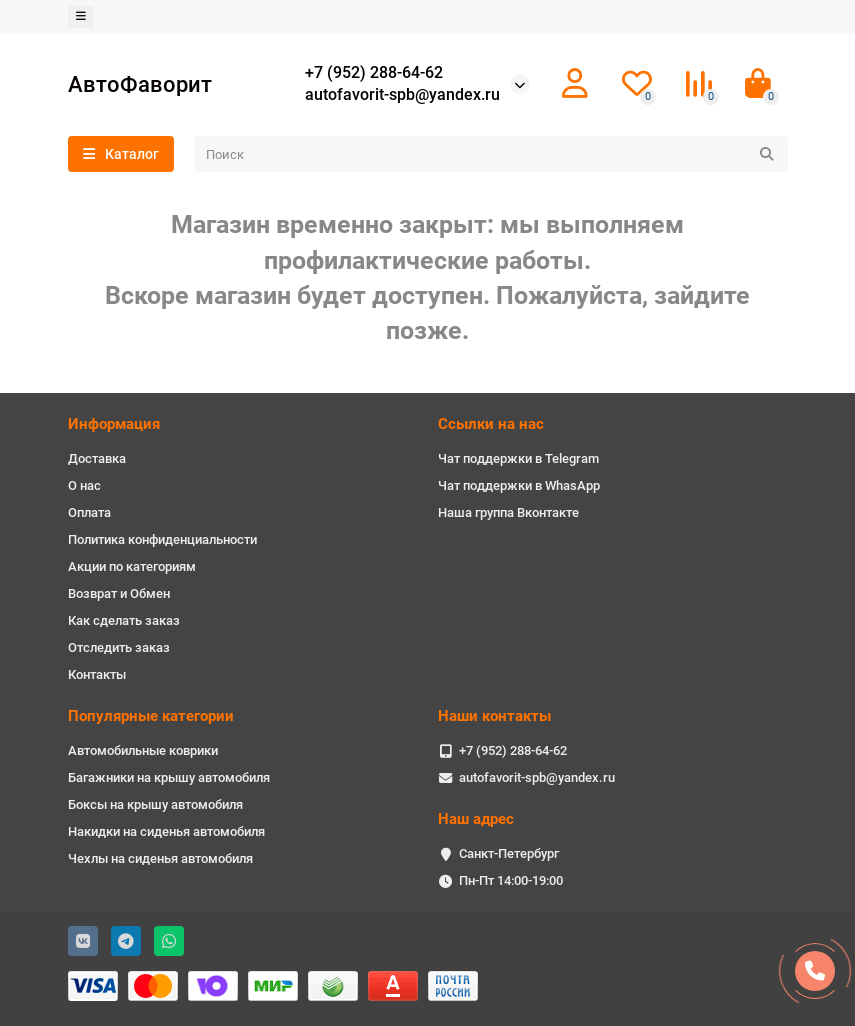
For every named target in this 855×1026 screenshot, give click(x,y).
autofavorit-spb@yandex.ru (402, 95)
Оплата (89, 512)
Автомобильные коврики (143, 750)
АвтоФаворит (140, 84)
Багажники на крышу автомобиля (169, 777)
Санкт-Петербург (509, 853)
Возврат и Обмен (119, 593)
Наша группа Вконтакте (508, 512)
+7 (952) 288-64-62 (374, 73)
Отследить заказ (119, 647)
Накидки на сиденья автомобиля (166, 831)
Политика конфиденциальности (162, 539)
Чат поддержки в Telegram (518, 458)
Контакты (97, 674)
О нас (84, 485)
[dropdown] (81, 17)
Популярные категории (151, 716)
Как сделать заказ (124, 620)
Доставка (97, 458)
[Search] (491, 154)
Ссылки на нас (491, 424)
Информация (114, 424)
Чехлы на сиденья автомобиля (160, 858)
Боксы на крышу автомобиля (155, 804)
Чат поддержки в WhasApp (519, 485)
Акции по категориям (132, 566)
